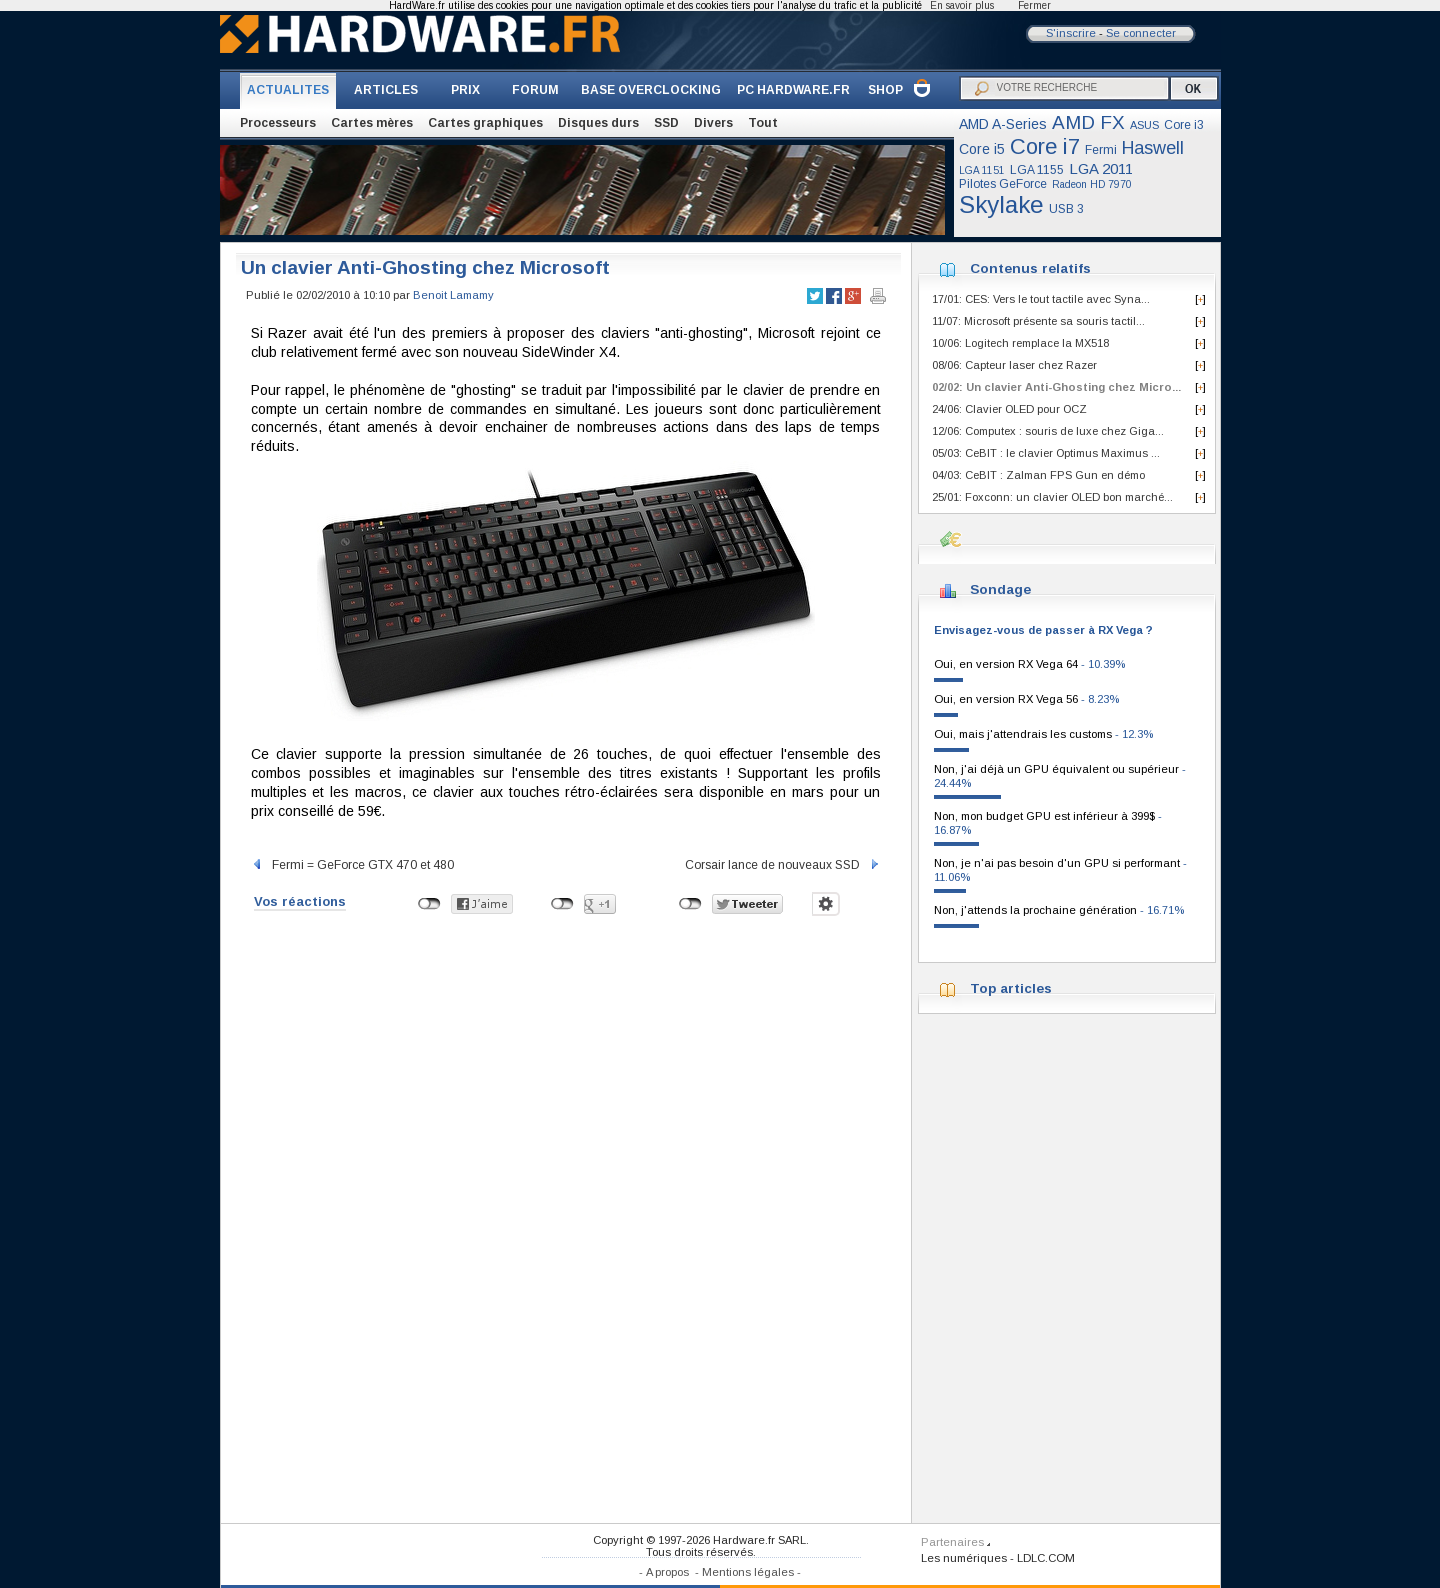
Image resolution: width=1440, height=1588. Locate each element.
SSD (666, 123)
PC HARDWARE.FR (793, 90)
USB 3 (1066, 209)
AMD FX (1088, 122)
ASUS (1144, 125)
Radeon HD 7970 (1092, 184)
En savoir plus (962, 5)
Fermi (1101, 150)
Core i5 (982, 149)
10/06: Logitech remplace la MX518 (1020, 343)
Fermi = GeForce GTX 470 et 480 (352, 865)
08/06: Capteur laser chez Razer (1014, 365)
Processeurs (278, 123)
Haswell (1153, 148)
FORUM (535, 90)
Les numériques (964, 1558)
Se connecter (1141, 33)
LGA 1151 (982, 170)
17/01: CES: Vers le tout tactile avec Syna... (1041, 299)
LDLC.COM (1046, 1558)
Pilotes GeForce (1003, 184)
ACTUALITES (288, 90)
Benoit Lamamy (453, 295)
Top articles (1011, 988)
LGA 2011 (1101, 168)
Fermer (1034, 5)
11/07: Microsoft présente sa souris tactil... (1038, 321)
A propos (667, 1572)
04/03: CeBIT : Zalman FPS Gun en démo (1038, 475)
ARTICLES (386, 90)
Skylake (1001, 204)
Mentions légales (748, 1572)
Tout (763, 123)
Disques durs (598, 123)
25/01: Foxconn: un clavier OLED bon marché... (1052, 497)
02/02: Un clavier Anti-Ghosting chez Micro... (1056, 387)
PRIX (465, 90)
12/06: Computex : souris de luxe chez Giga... (1048, 431)
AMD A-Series (1003, 124)
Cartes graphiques (485, 123)
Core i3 (1184, 125)
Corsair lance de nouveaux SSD (783, 865)
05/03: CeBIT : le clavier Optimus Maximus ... (1046, 453)
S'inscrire (1071, 33)
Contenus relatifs (1030, 268)
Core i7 (1045, 146)
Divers (713, 123)
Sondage (1000, 589)
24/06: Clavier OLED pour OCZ (1009, 409)
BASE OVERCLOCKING (651, 90)
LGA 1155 (1037, 170)
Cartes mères (372, 123)
